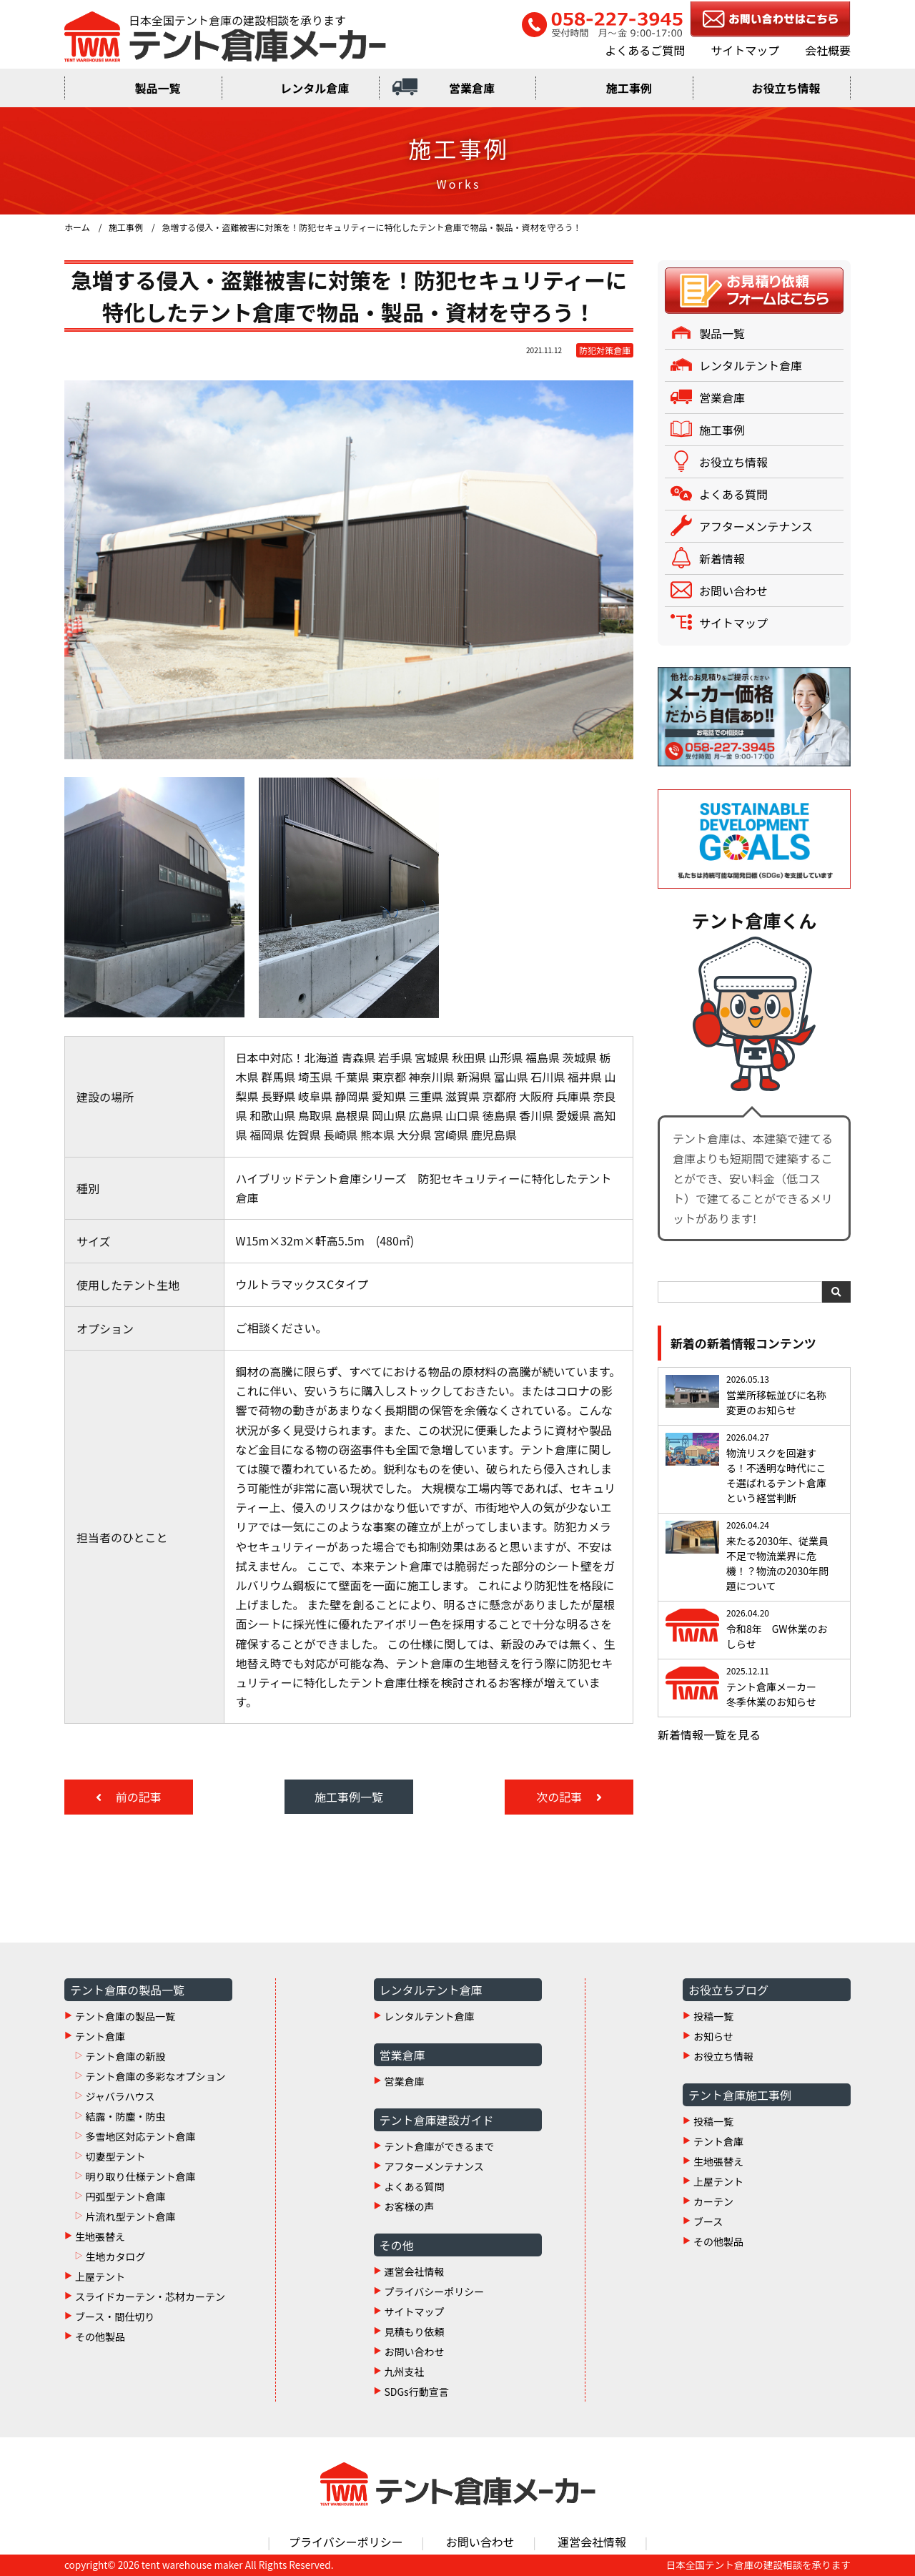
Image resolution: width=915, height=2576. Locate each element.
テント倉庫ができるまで (440, 2146)
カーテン (713, 2201)
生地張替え (100, 2236)
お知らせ (713, 2036)
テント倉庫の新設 (125, 2056)
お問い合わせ (733, 590)
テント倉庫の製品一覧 (125, 2016)
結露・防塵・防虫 (125, 2116)
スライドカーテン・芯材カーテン (150, 2296)
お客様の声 (410, 2206)
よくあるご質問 (645, 50)
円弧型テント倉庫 (125, 2196)
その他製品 (100, 2336)
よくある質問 (733, 494)
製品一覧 (157, 88)
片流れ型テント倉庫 (130, 2216)
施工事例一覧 (349, 1796)
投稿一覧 (713, 2016)
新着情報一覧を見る (709, 1734)
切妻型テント (115, 2156)
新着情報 (722, 558)
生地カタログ (115, 2256)
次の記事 (560, 1796)
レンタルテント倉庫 (750, 365)
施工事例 (629, 88)
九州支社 (405, 2371)
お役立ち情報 (786, 88)
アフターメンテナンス (756, 526)
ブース (708, 2221)
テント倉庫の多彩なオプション (155, 2076)
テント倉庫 (100, 2036)
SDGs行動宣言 (417, 2391)
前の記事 (137, 1796)
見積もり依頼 (415, 2331)
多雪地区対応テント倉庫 (140, 2136)
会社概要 (828, 50)
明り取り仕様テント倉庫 (140, 2176)
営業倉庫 (472, 88)
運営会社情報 (415, 2271)
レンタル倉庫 (314, 88)
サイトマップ (745, 50)
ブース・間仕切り (114, 2316)
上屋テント (100, 2276)
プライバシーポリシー (435, 2291)
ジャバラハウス (119, 2096)
